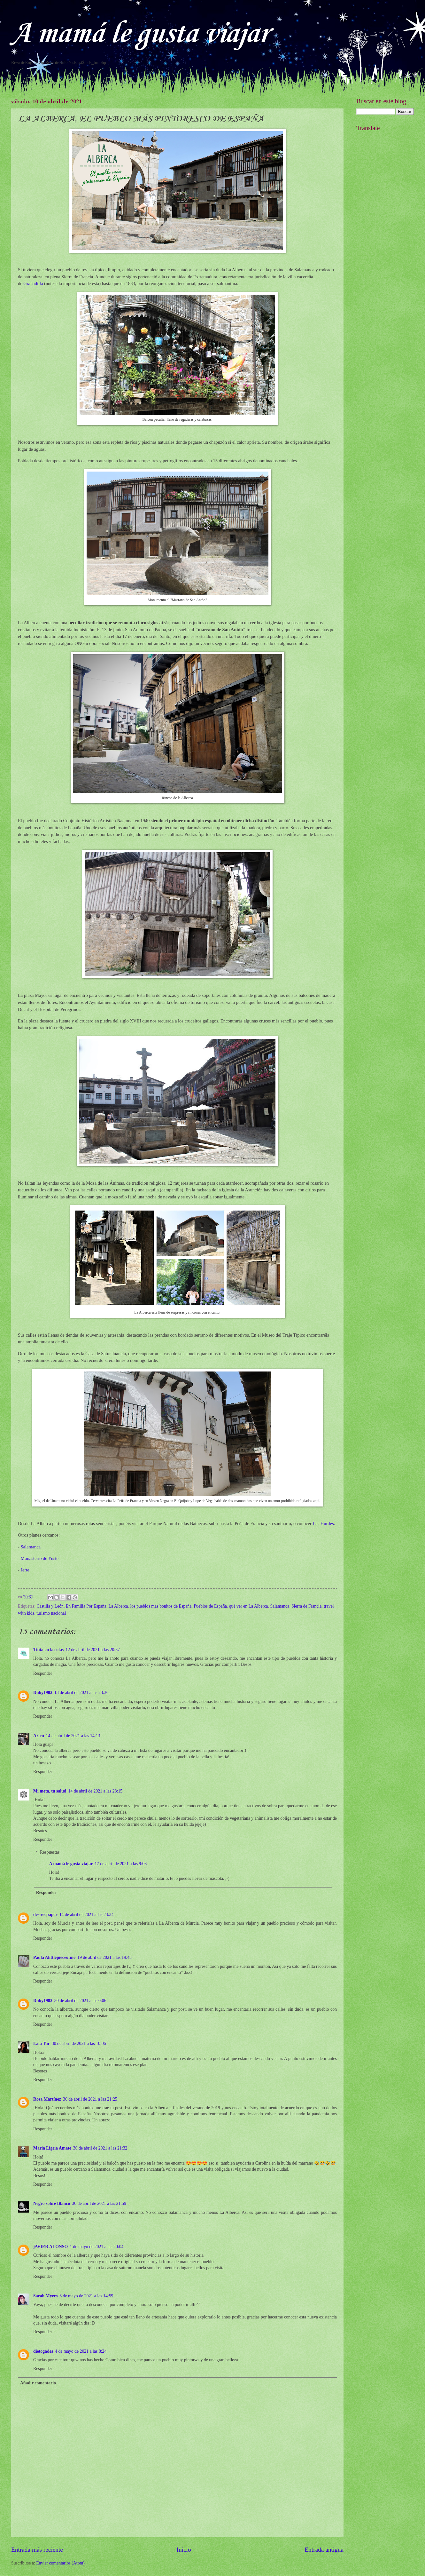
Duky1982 (42, 1692)
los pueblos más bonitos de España (160, 1606)
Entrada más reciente (37, 2549)
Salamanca (30, 1546)
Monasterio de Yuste (39, 1558)
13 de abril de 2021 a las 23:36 (81, 1692)
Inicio (184, 2549)
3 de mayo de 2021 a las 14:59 (86, 2296)
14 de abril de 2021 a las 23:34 (86, 1914)
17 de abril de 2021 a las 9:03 (121, 1863)
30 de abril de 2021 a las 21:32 (100, 2148)
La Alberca (118, 1606)
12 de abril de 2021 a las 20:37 (93, 1649)
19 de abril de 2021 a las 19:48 (104, 1957)
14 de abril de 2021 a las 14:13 (73, 1735)
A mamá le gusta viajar (140, 34)
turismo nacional (51, 1613)
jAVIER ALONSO (50, 2246)
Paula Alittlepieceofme (54, 1957)
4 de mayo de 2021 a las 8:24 (80, 2351)
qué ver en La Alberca (248, 1606)
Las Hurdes (323, 1523)
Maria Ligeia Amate (52, 2148)
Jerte (24, 1569)
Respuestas (49, 1852)
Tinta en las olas (48, 1649)
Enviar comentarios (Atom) (60, 2563)
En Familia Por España (86, 1606)
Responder (42, 1673)
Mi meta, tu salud (49, 1791)
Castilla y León (50, 1606)
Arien (38, 1735)
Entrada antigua (324, 2549)
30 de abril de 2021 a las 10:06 (79, 2043)
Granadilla (33, 283)
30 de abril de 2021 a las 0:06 (80, 2000)
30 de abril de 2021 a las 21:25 (90, 2099)
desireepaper (45, 1914)
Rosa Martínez (47, 2099)
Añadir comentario (38, 2383)
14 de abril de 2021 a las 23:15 (95, 1791)
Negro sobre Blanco (51, 2203)
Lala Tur (41, 2043)
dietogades (43, 2351)
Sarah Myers (45, 2296)
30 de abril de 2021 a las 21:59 (99, 2203)
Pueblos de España (210, 1606)
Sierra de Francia (306, 1606)
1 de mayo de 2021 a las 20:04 (96, 2246)
